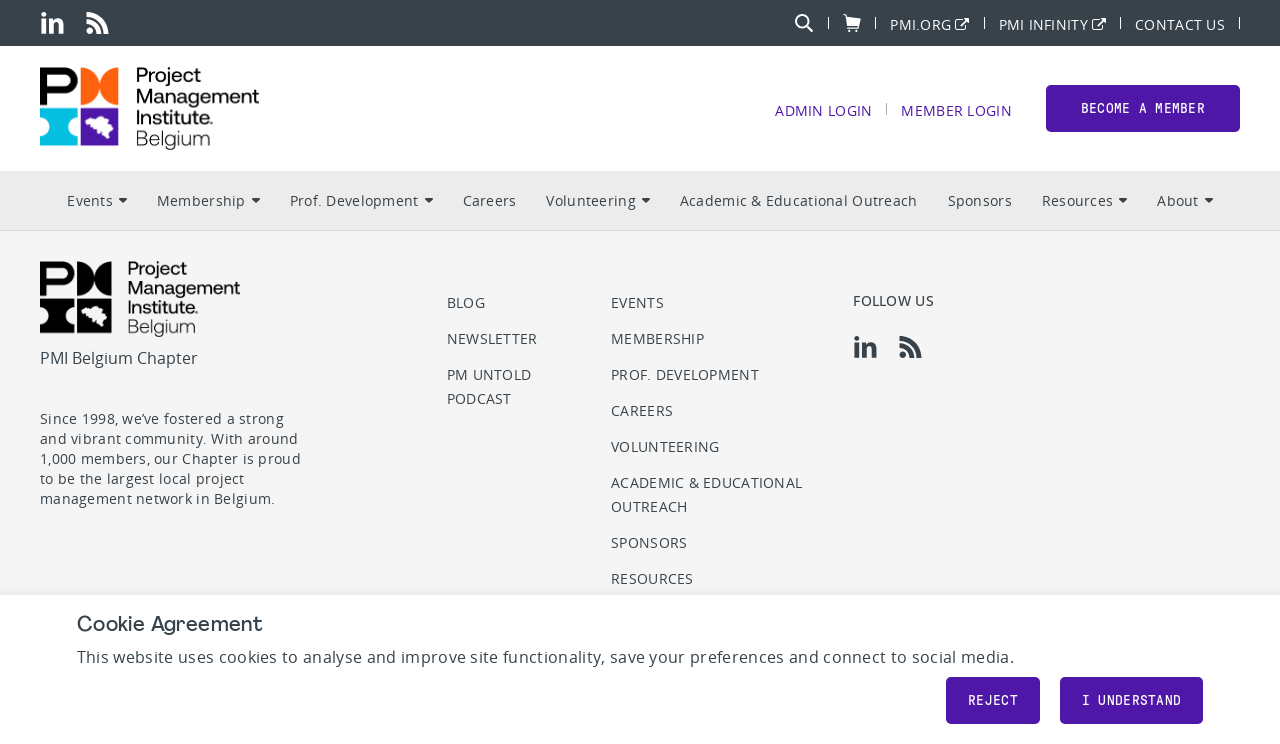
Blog (466, 302)
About (1184, 200)
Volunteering (597, 200)
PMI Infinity (1043, 23)
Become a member (1143, 108)
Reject (993, 700)
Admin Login (823, 109)
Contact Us (1180, 23)
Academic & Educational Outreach (799, 200)
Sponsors (980, 200)
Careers (490, 200)
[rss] (97, 23)
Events (97, 200)
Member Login (956, 109)
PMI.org (920, 23)
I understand (1131, 700)
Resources (1085, 200)
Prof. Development (361, 200)
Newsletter (492, 338)
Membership (208, 200)
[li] (52, 23)
